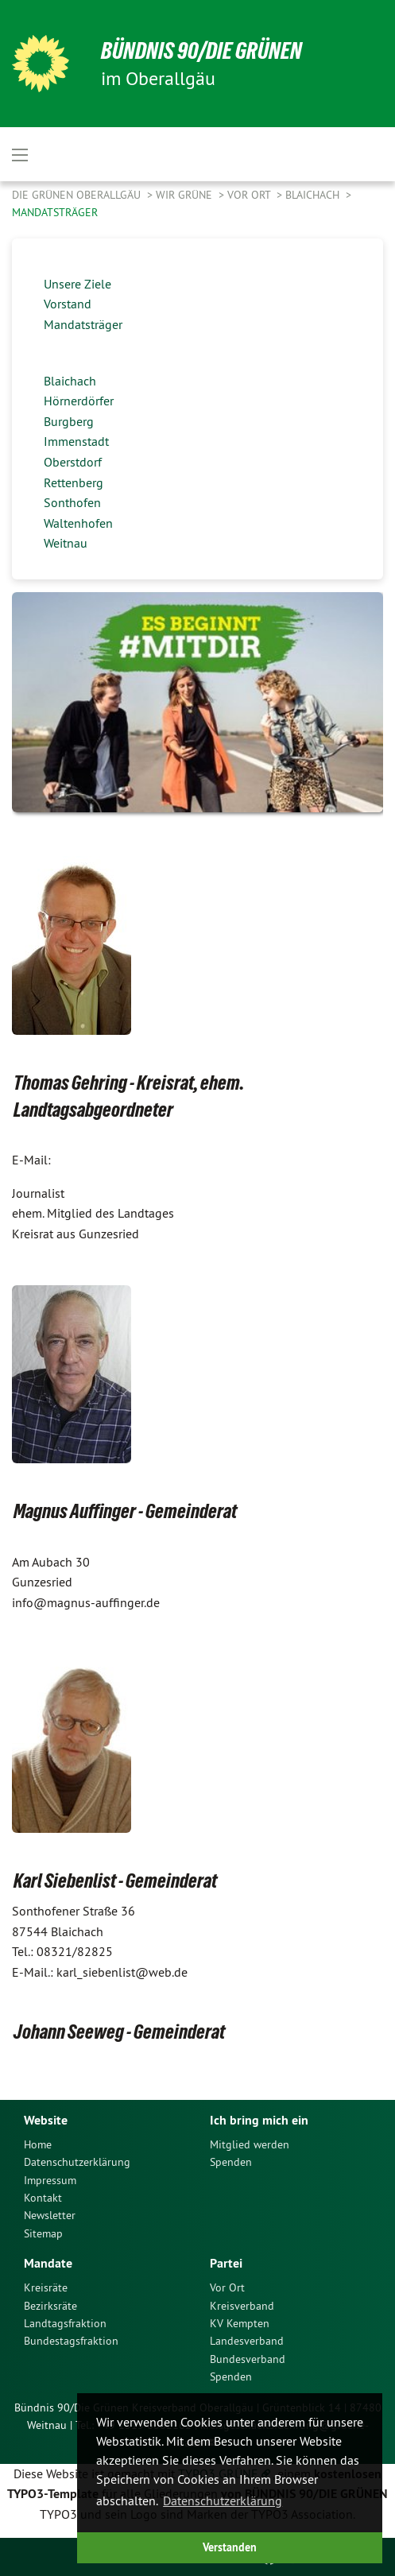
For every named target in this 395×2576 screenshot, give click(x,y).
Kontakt (43, 2198)
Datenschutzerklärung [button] (222, 2500)
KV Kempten (239, 2323)
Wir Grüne (185, 195)
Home (38, 2144)
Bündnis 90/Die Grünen (201, 50)
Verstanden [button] (230, 2547)
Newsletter (50, 2215)
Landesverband (247, 2341)
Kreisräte (46, 2287)
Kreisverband (242, 2306)
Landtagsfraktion (65, 2323)
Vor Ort (250, 195)
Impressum (50, 2180)
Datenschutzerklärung (77, 2162)
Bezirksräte (50, 2306)
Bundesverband (247, 2359)
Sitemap (43, 2233)
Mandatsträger (55, 212)
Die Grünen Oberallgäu (78, 195)
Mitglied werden (249, 2144)
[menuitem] (105, 2144)
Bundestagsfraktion (71, 2341)
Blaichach (314, 195)
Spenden (231, 2162)
